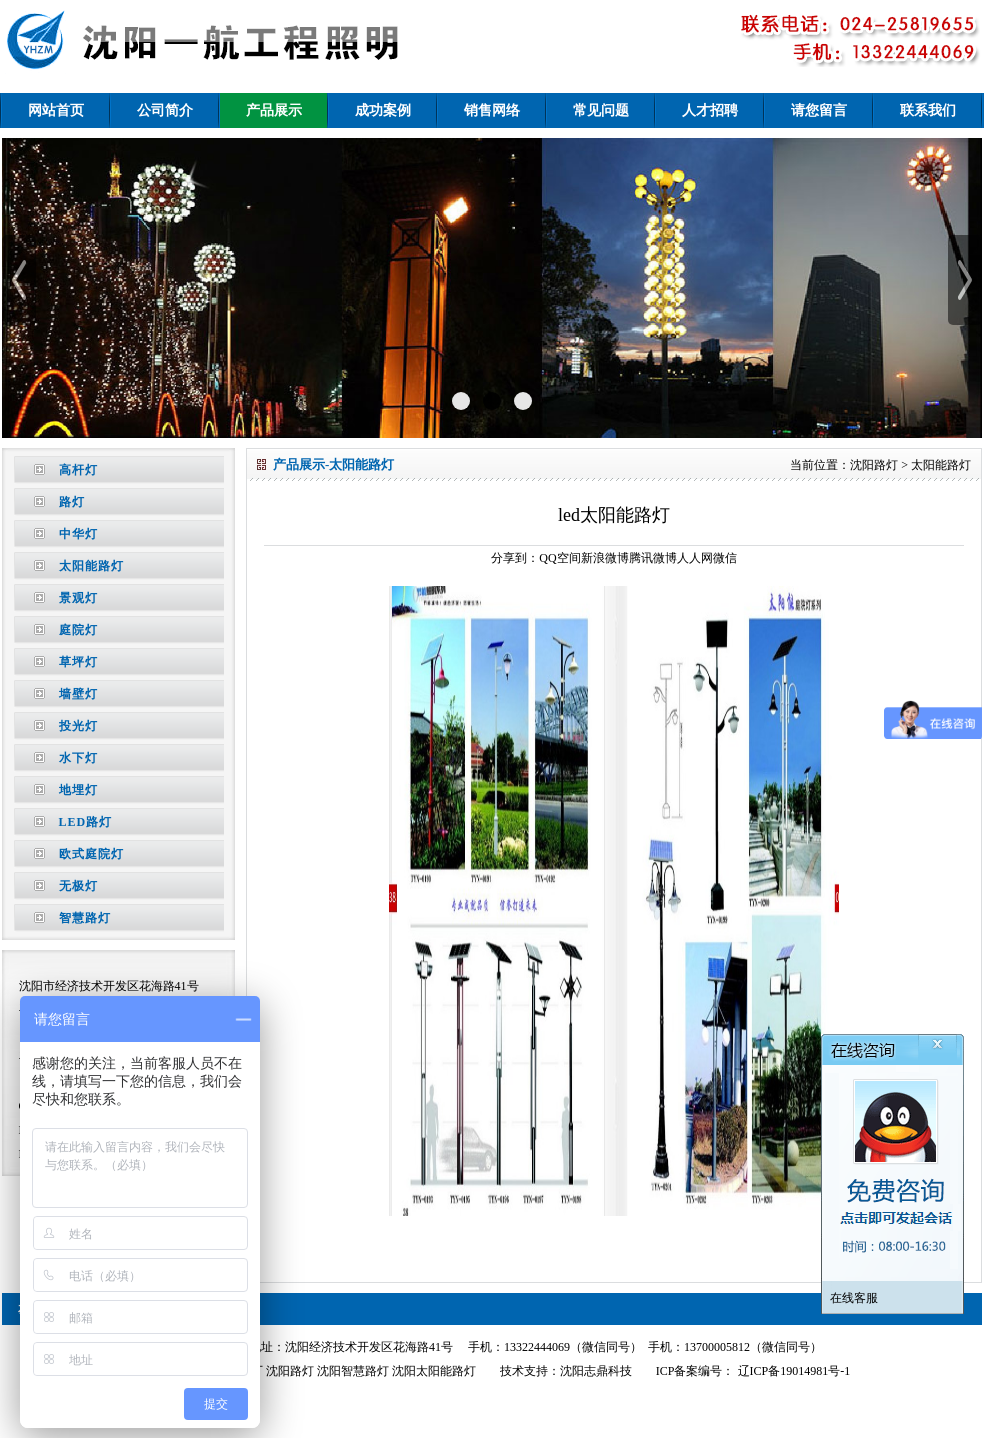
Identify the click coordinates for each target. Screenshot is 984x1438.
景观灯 (78, 598)
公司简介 (165, 110)
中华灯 (78, 534)
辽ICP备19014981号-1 (793, 1371)
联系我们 (928, 110)
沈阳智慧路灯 (353, 1371)
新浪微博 (605, 558)
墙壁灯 (78, 694)
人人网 (695, 558)
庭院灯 (78, 630)
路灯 (72, 502)
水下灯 (78, 758)
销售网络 (492, 110)
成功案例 (383, 110)
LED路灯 (86, 822)
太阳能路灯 (91, 566)
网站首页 (56, 110)
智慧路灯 (85, 918)
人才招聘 (710, 110)
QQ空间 (559, 558)
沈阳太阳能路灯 (434, 1371)
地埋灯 (78, 790)
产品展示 (274, 110)
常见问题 (601, 110)
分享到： (515, 558)
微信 (725, 558)
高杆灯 (78, 470)
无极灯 (78, 886)
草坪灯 (78, 662)
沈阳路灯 (874, 465)
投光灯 (78, 726)
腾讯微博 (653, 558)
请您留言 (819, 110)
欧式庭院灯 (91, 854)
